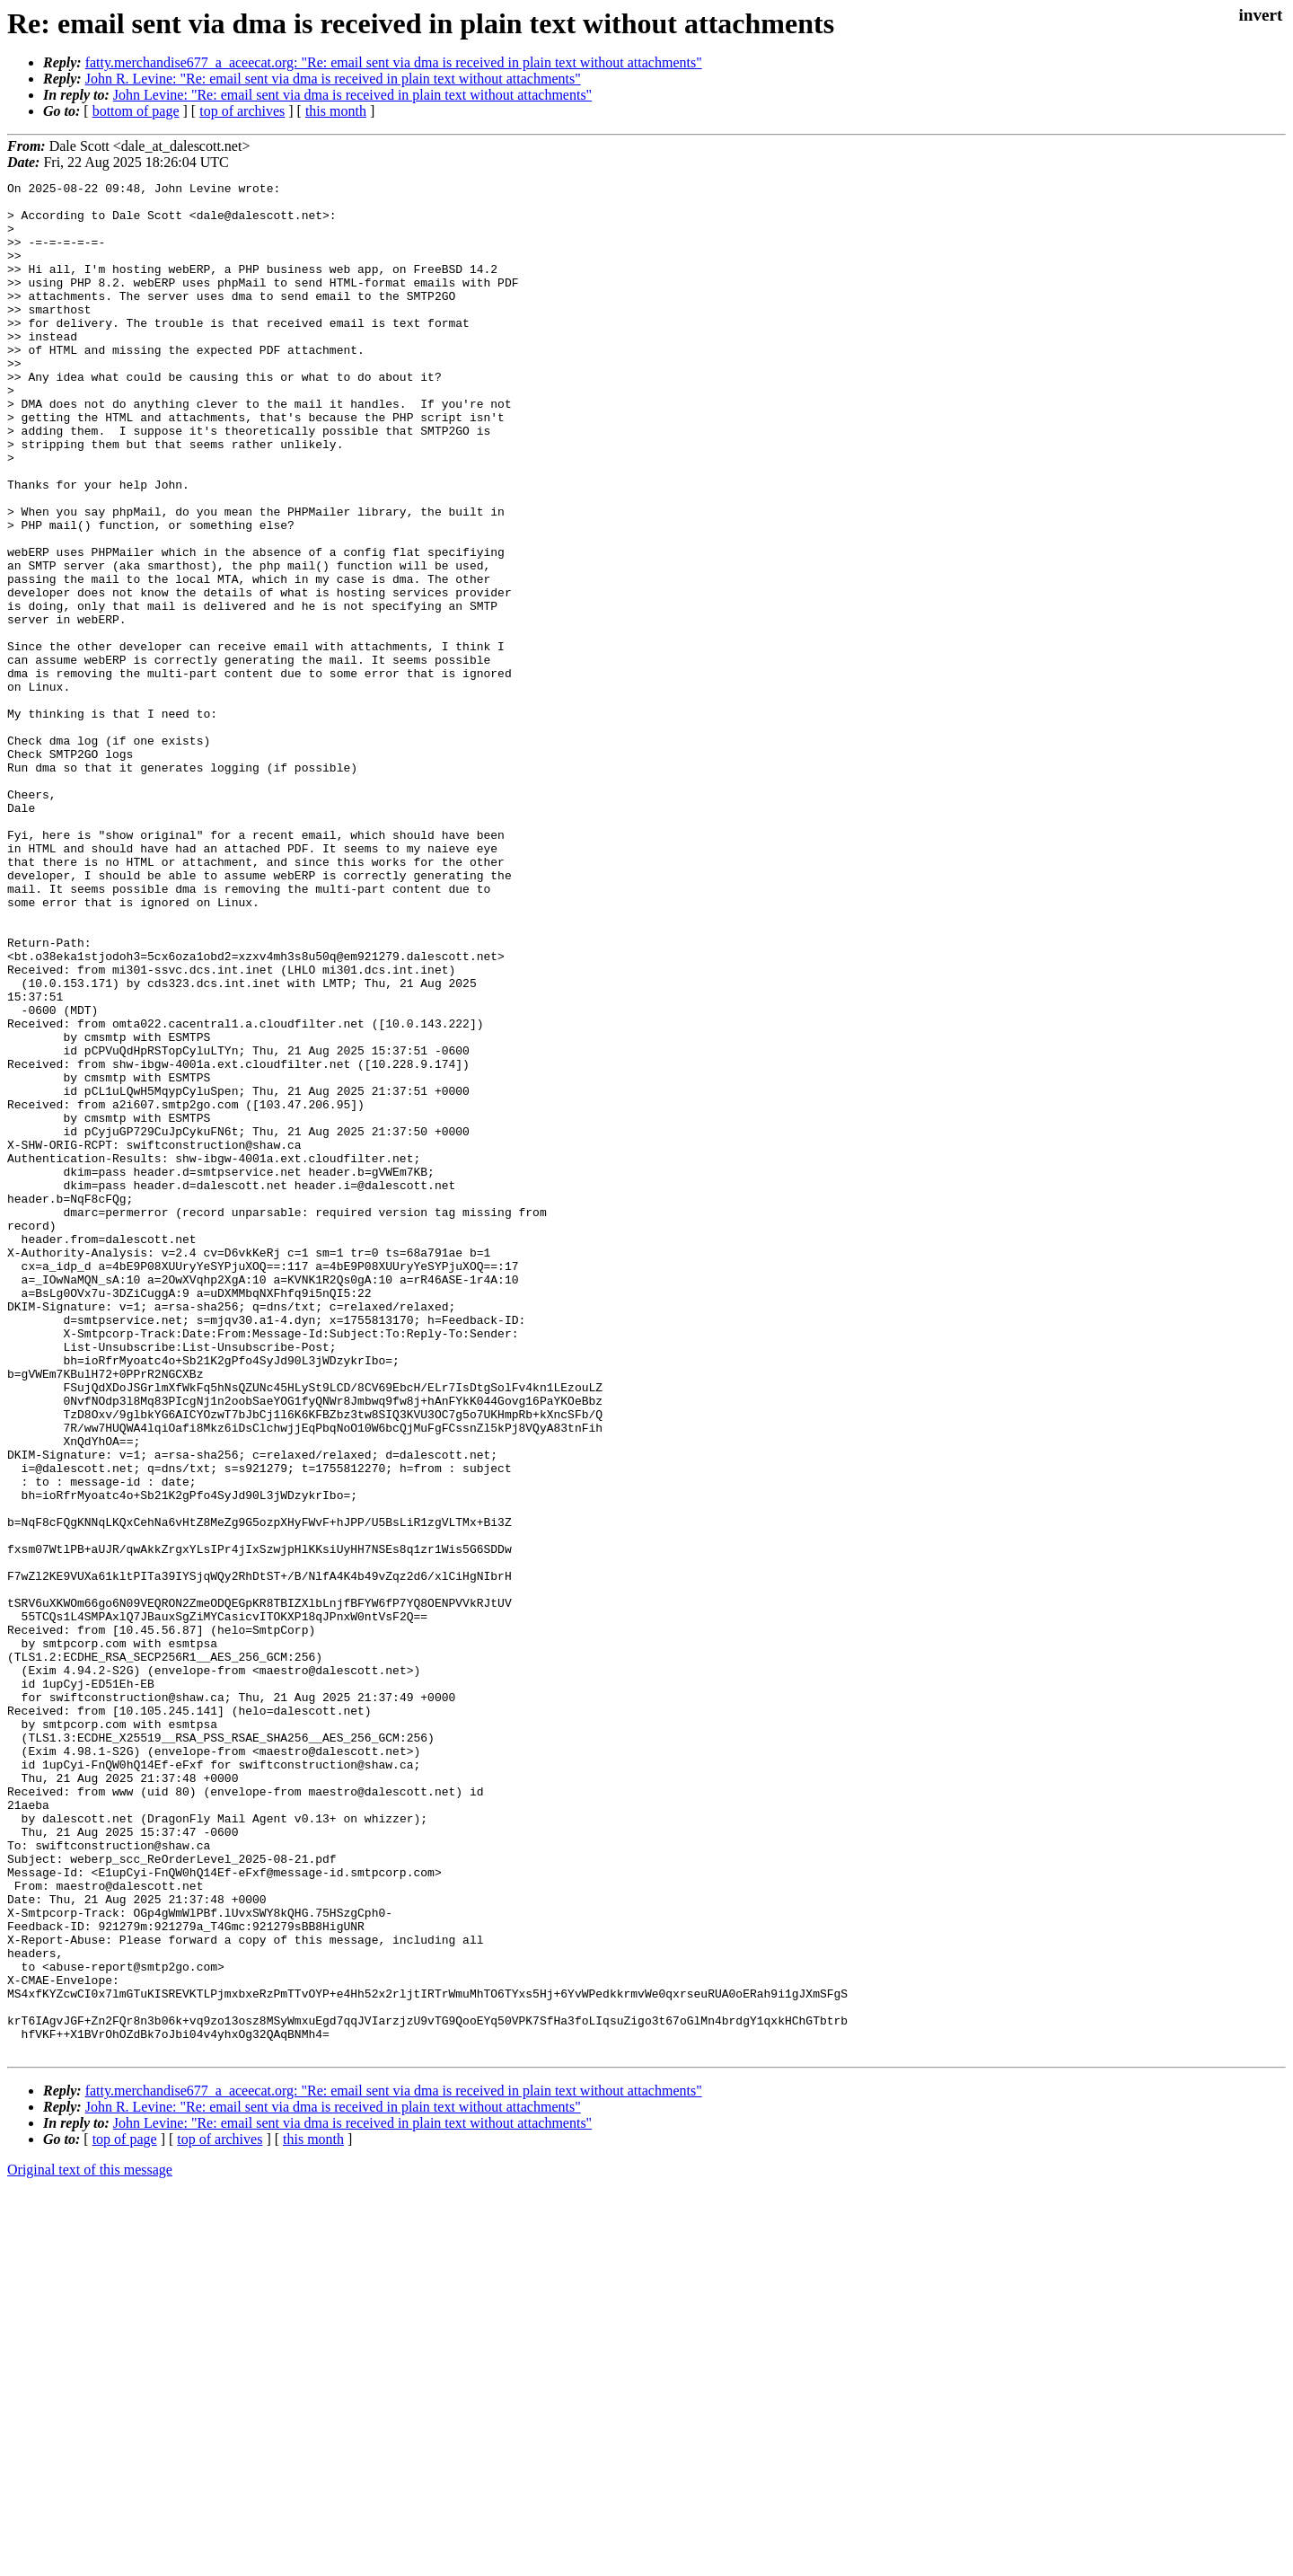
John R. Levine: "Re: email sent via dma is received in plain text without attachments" (333, 78)
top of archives (242, 111)
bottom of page (136, 111)
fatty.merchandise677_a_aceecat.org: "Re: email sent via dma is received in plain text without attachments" (393, 62)
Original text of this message (89, 2544)
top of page (124, 2513)
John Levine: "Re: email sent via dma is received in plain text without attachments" (352, 94)
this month (335, 111)
